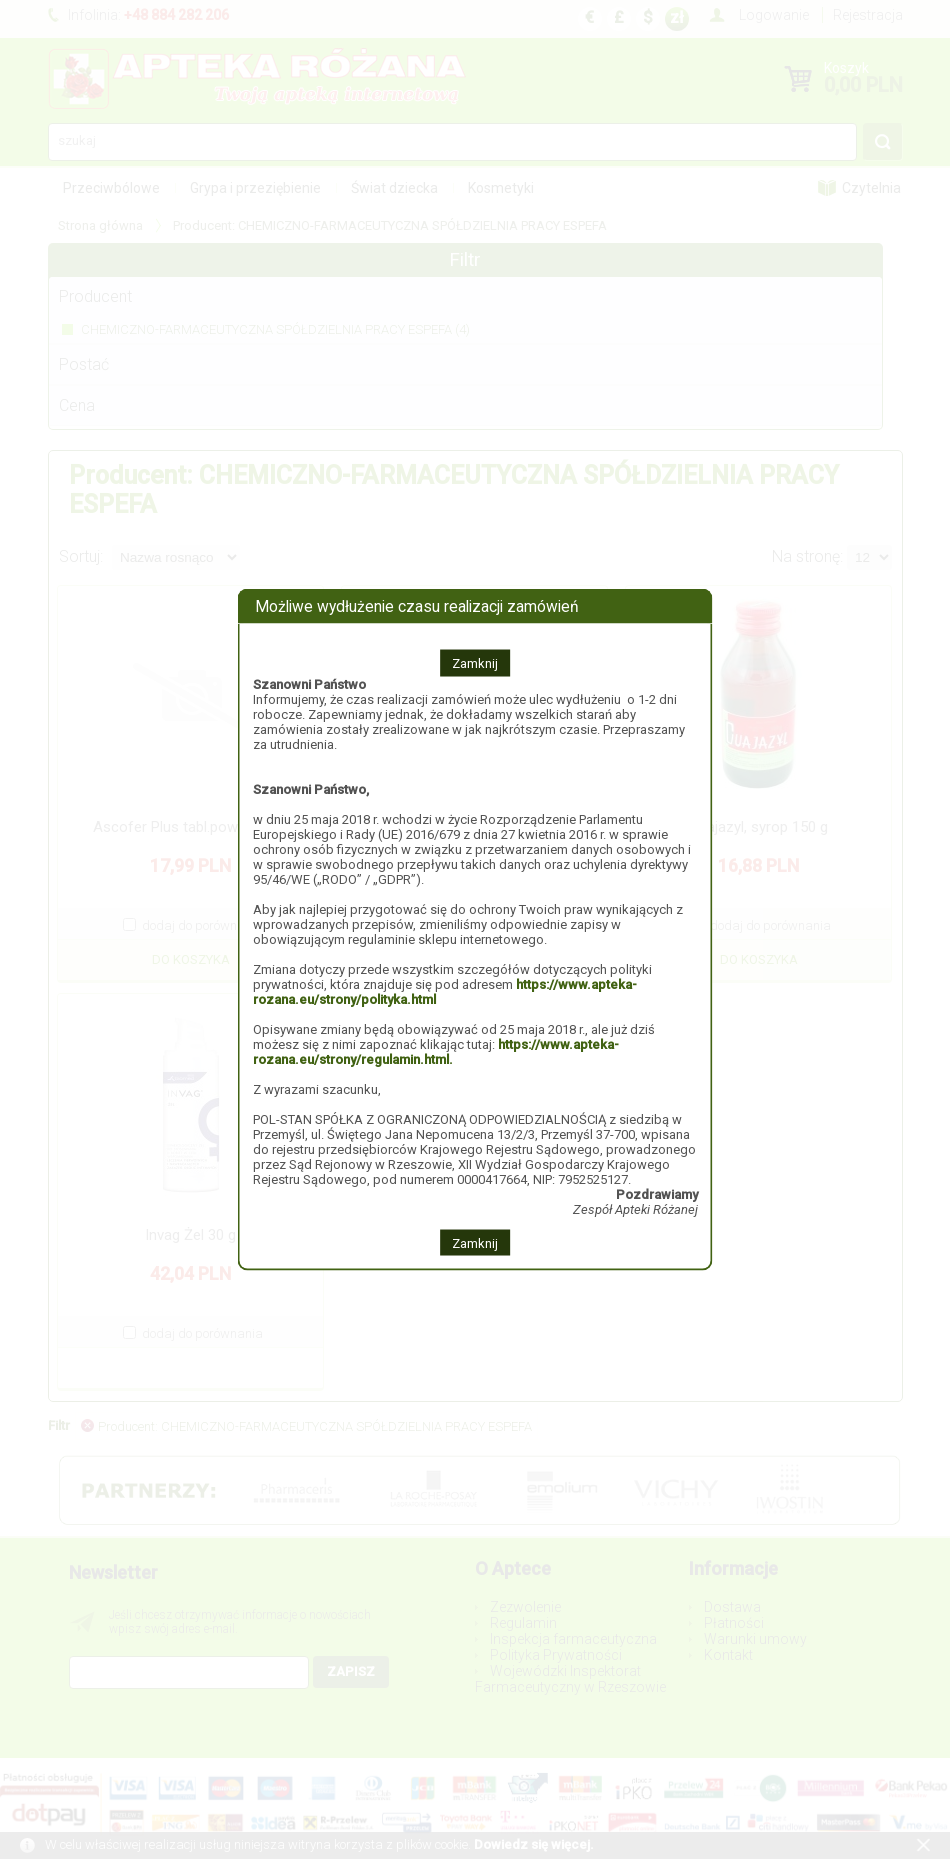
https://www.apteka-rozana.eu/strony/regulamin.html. (436, 1051)
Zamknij (475, 662)
